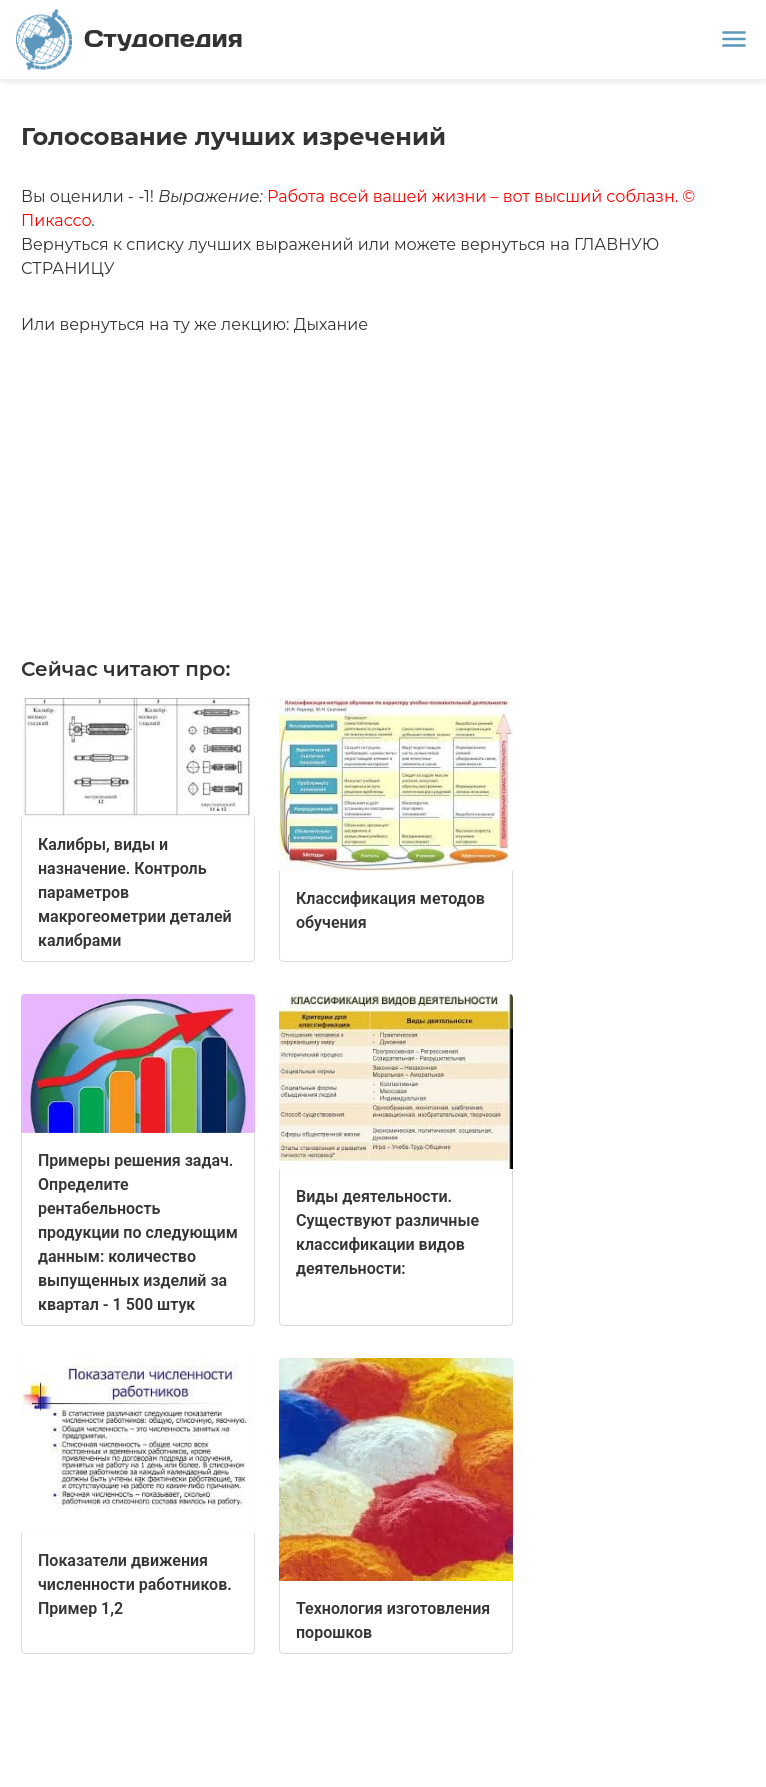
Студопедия (129, 39)
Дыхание (331, 324)
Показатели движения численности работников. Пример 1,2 (135, 1584)
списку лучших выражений (239, 244)
